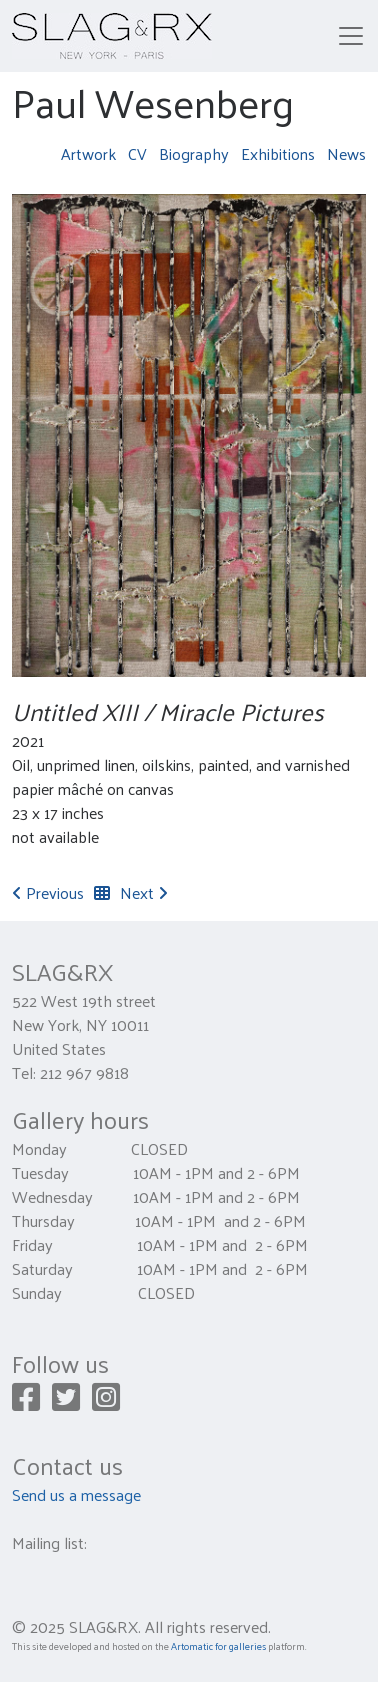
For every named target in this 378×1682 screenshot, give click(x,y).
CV (137, 153)
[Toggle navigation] (351, 36)
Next (144, 892)
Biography (194, 153)
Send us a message (76, 1494)
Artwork (88, 153)
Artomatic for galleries (218, 1646)
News (346, 153)
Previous (48, 892)
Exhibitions (278, 153)
